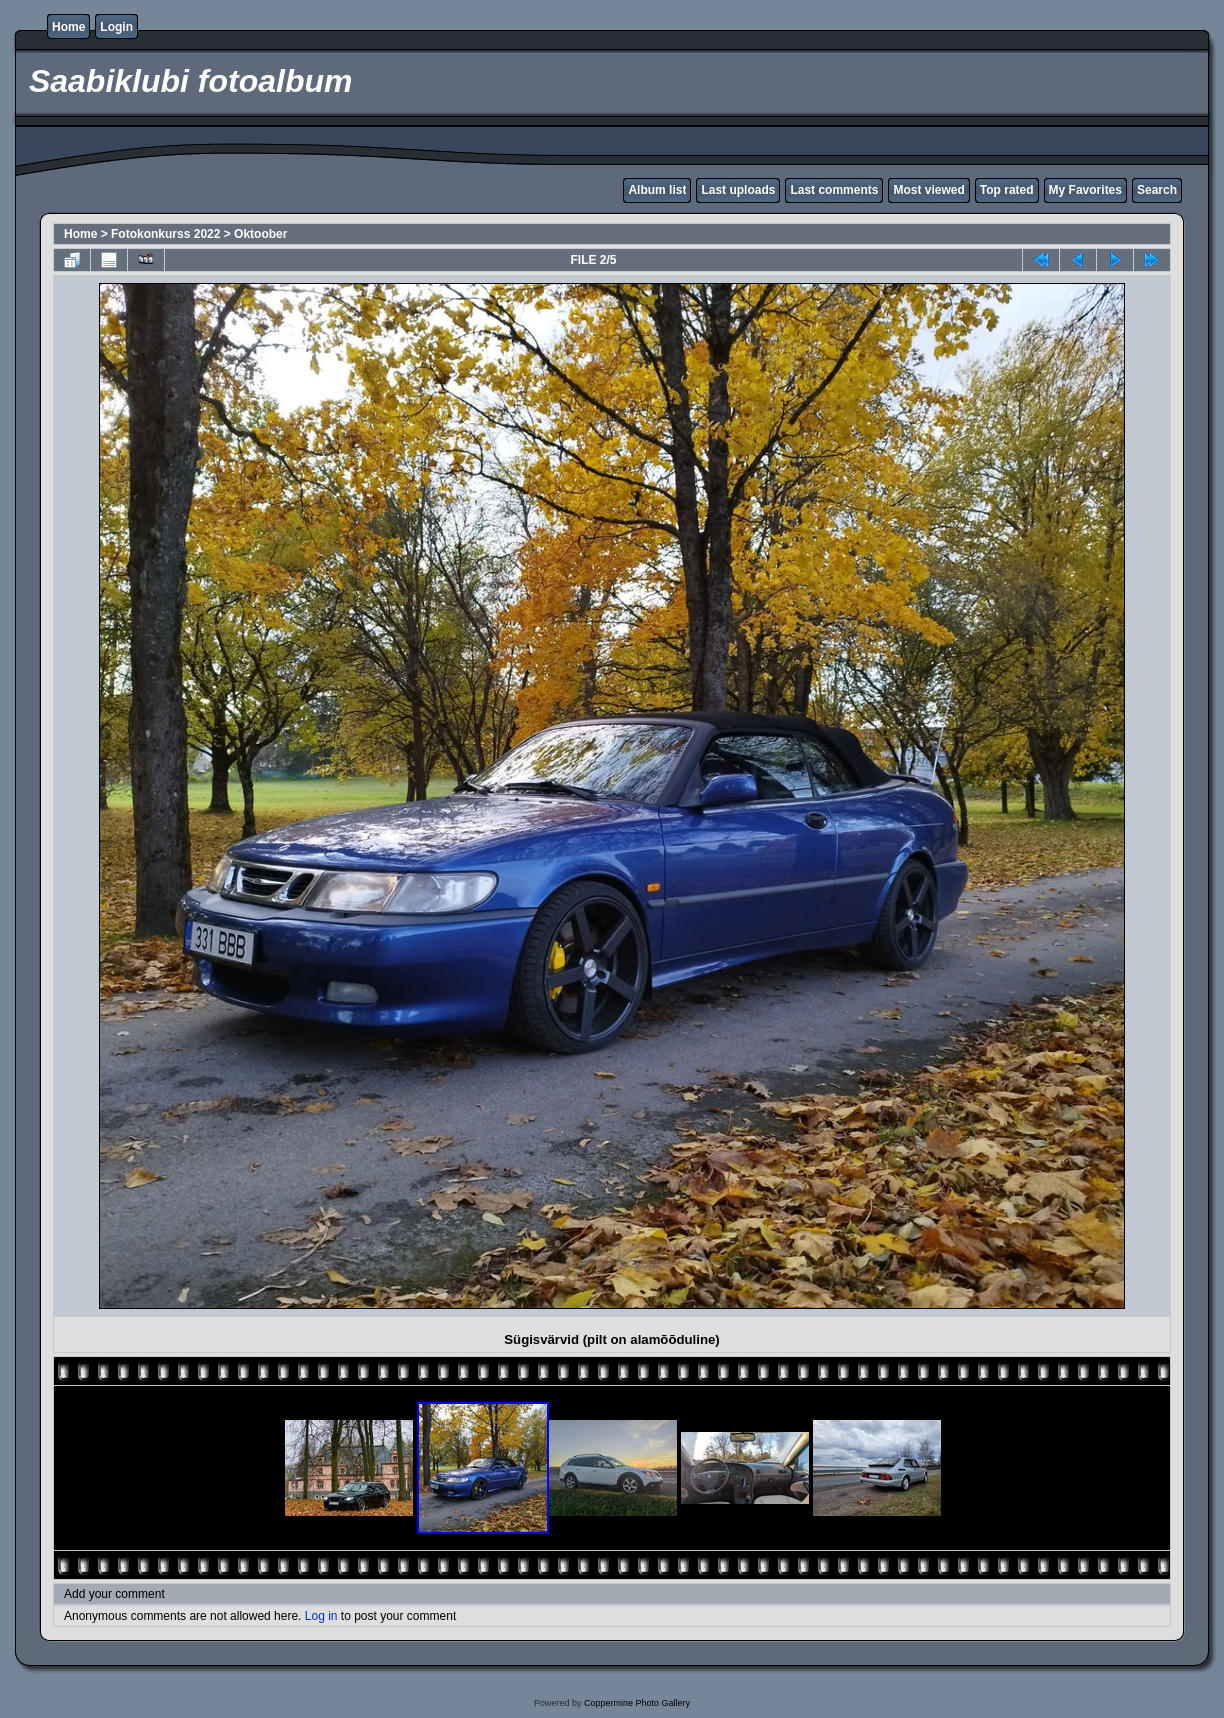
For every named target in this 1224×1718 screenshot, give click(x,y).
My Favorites (1085, 190)
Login (116, 27)
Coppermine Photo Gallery (637, 1703)
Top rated (1007, 190)
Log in (321, 1616)
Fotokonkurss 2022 (165, 234)
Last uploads (738, 190)
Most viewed (928, 190)
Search (1157, 190)
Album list (657, 190)
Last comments (834, 190)
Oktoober (260, 234)
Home (68, 27)
